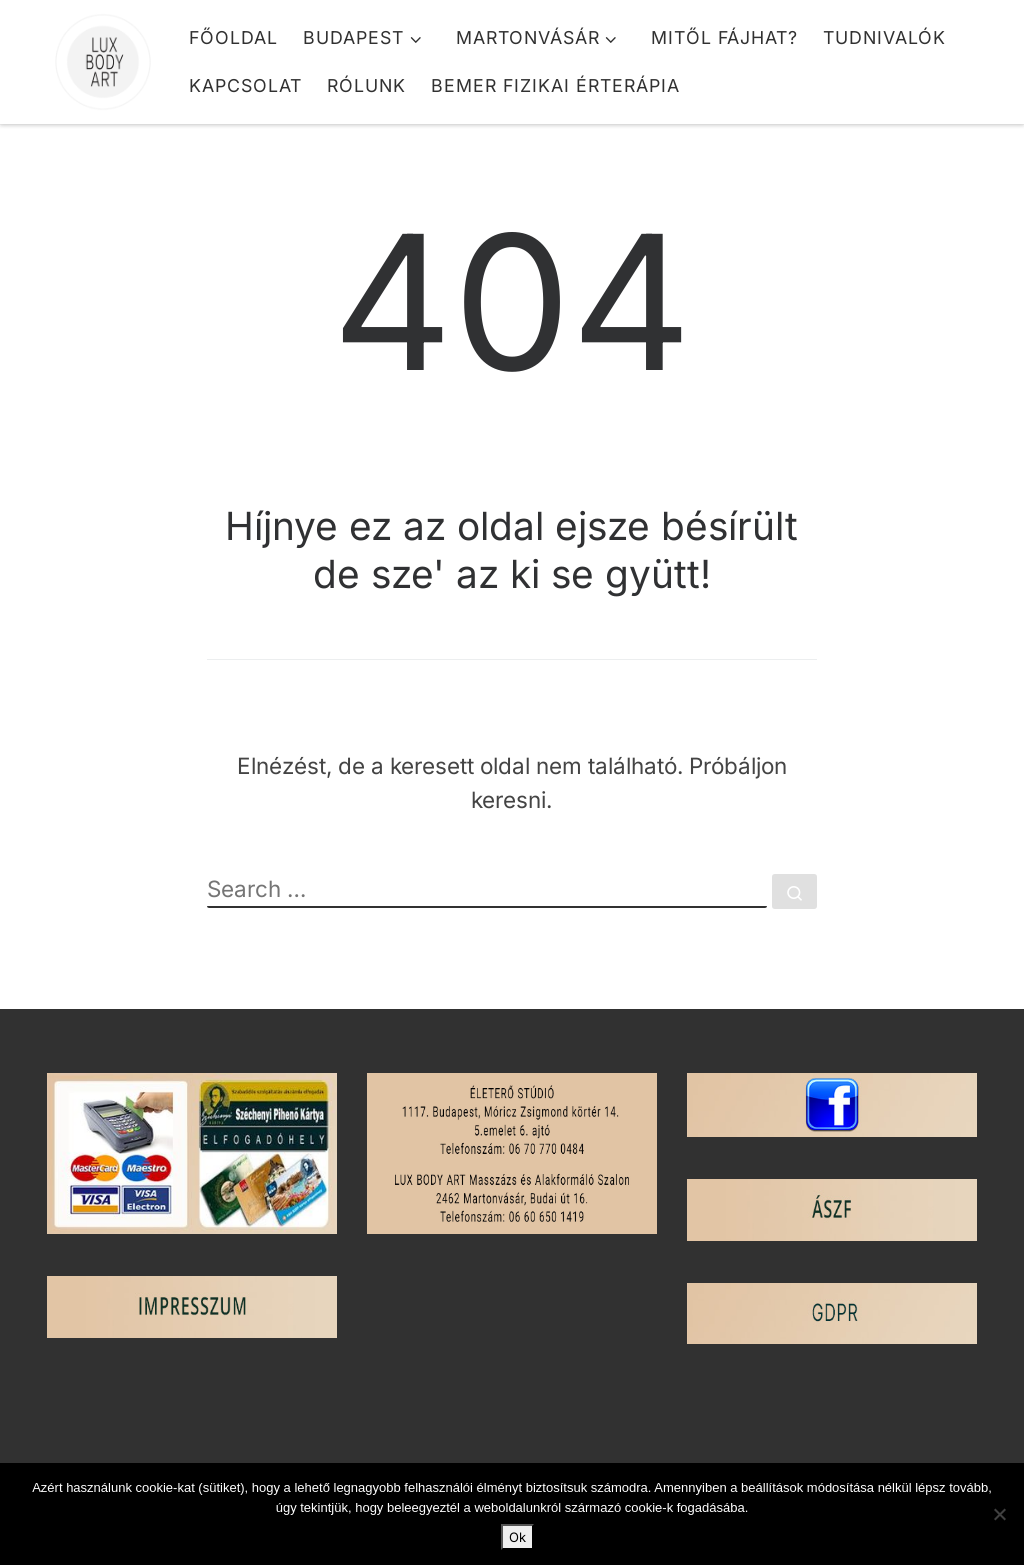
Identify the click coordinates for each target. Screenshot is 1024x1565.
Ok (517, 1537)
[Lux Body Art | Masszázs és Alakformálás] (103, 54)
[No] (999, 1514)
